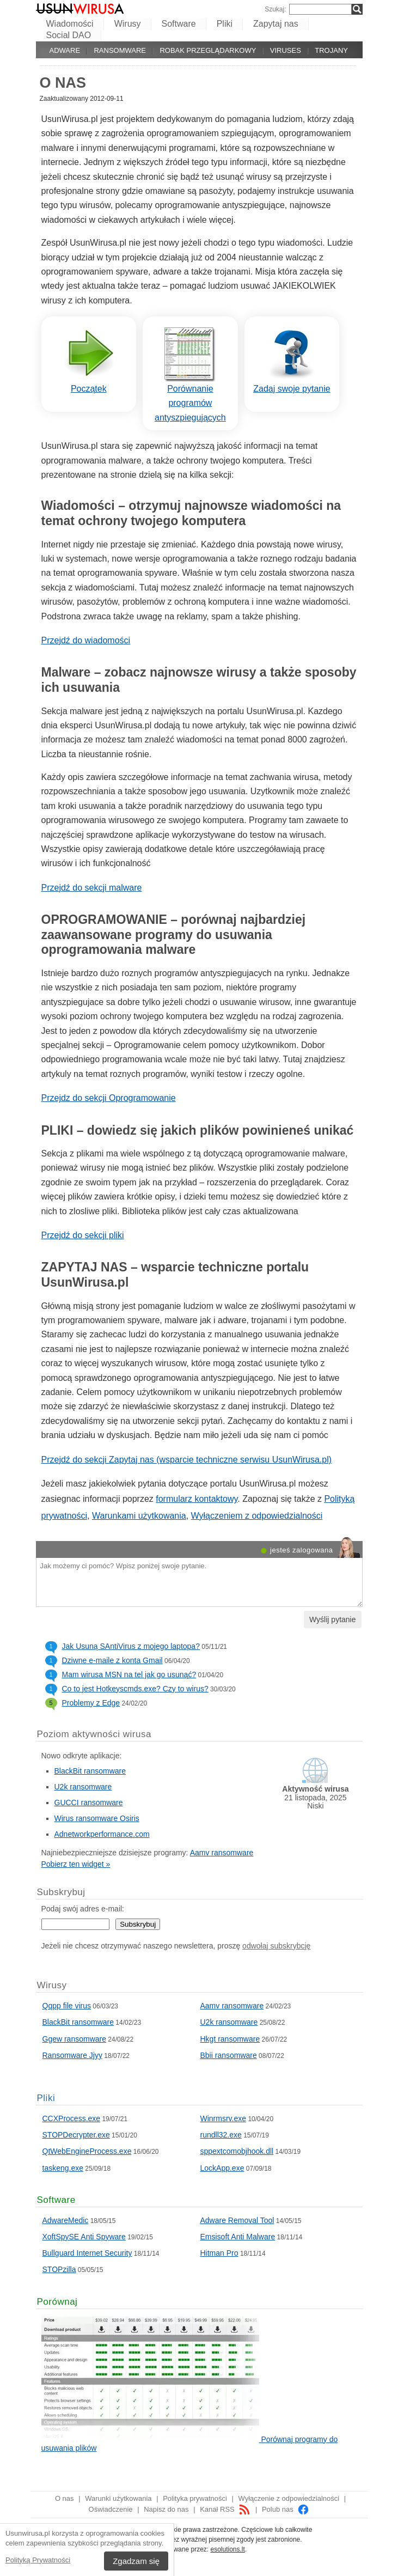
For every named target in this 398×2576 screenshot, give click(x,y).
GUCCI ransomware (88, 1802)
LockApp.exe (222, 2168)
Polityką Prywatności (37, 2560)
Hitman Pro (219, 2253)
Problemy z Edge (91, 1702)
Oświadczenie (111, 2509)
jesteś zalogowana (301, 1550)
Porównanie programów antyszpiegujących (190, 403)
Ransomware (120, 50)
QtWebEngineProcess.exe (87, 2151)
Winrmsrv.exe (223, 2118)
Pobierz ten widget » (76, 1864)
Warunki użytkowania (118, 2498)
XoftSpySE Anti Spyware (84, 2236)
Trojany (331, 50)
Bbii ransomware (228, 2055)
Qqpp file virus (66, 2005)
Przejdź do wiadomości (86, 640)
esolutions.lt (228, 2549)
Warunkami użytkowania (139, 1515)
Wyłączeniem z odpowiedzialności (257, 1515)
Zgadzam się (136, 2561)
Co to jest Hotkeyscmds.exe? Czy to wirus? (135, 1688)
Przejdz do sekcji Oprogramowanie (108, 1098)
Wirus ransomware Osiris (96, 1818)
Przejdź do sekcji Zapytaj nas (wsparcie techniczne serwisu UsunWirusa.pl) (186, 1459)
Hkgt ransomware (230, 2039)
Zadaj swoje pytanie (291, 388)
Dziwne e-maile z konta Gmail (112, 1660)
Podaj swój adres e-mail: (83, 1908)
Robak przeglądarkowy (208, 50)
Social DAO (68, 35)
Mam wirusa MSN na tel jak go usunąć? (129, 1674)
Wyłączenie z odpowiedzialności (289, 2498)
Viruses (285, 50)
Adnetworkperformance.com (102, 1834)
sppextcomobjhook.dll (237, 2151)
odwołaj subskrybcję (276, 1945)
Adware (65, 50)
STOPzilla (59, 2269)
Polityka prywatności (195, 2498)
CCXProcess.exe (71, 2118)
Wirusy (127, 23)
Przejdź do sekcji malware (91, 887)
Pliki (224, 23)
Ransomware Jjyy (72, 2055)
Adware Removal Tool (237, 2220)
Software (179, 23)
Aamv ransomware (222, 1852)
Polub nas (285, 2509)
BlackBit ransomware (90, 1771)
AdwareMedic (65, 2220)
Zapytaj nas (275, 23)
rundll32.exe (221, 2134)
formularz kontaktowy (196, 1498)
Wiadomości (70, 23)
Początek (89, 388)
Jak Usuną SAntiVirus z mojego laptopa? (131, 1646)
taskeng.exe (63, 2168)
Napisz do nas (166, 2509)
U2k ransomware (83, 1786)
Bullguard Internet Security (87, 2253)
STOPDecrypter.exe (76, 2134)
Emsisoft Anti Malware (237, 2236)
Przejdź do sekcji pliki (82, 1235)
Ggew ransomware (74, 2039)
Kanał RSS (225, 2509)
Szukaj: (275, 9)
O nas (64, 2498)
